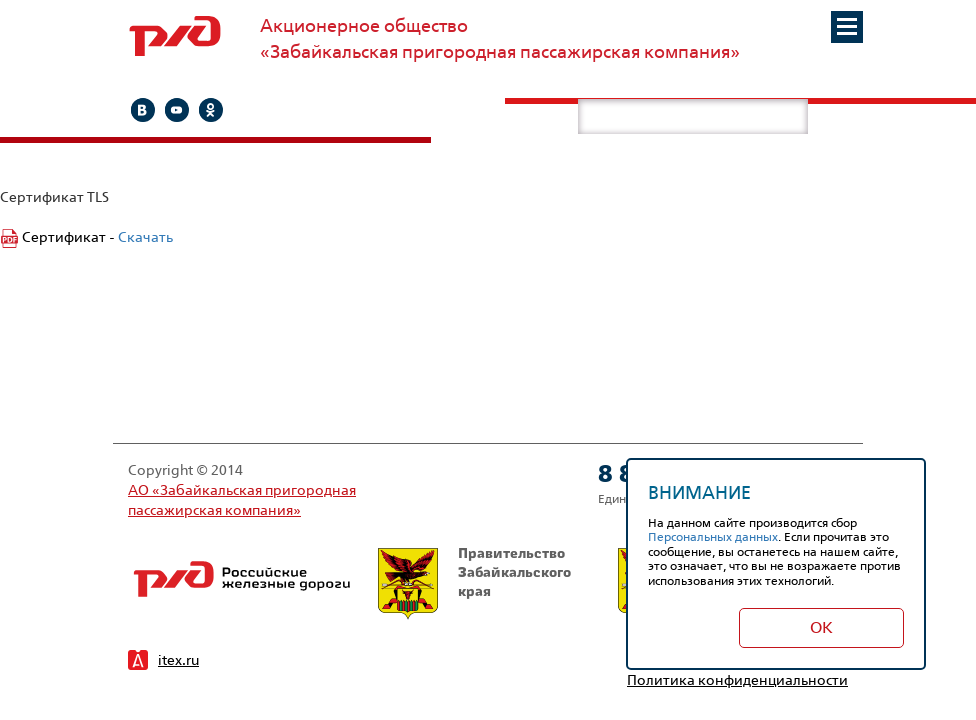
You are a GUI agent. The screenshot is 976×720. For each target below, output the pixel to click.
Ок (821, 627)
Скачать (145, 236)
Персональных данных (713, 536)
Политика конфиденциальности (737, 679)
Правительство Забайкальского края (474, 583)
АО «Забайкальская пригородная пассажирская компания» (242, 499)
